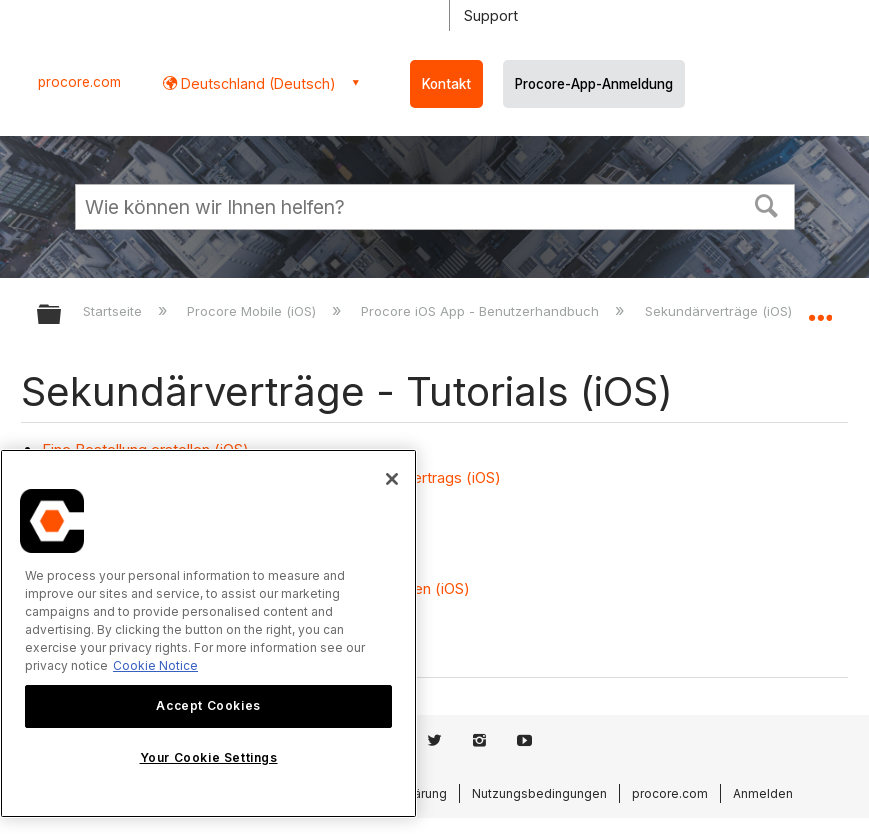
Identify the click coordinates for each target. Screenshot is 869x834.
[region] (208, 633)
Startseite (114, 311)
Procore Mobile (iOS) (253, 311)
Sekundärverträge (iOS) (720, 311)
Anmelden (763, 793)
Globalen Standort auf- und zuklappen (820, 308)
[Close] (392, 479)
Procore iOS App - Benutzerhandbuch (482, 311)
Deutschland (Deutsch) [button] (256, 83)
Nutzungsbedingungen (539, 793)
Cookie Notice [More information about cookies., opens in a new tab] (155, 665)
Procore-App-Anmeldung (594, 84)
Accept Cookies (208, 705)
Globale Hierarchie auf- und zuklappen (62, 315)
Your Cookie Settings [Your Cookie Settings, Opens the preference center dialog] (209, 757)
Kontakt (446, 84)
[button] (766, 204)
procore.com (79, 82)
